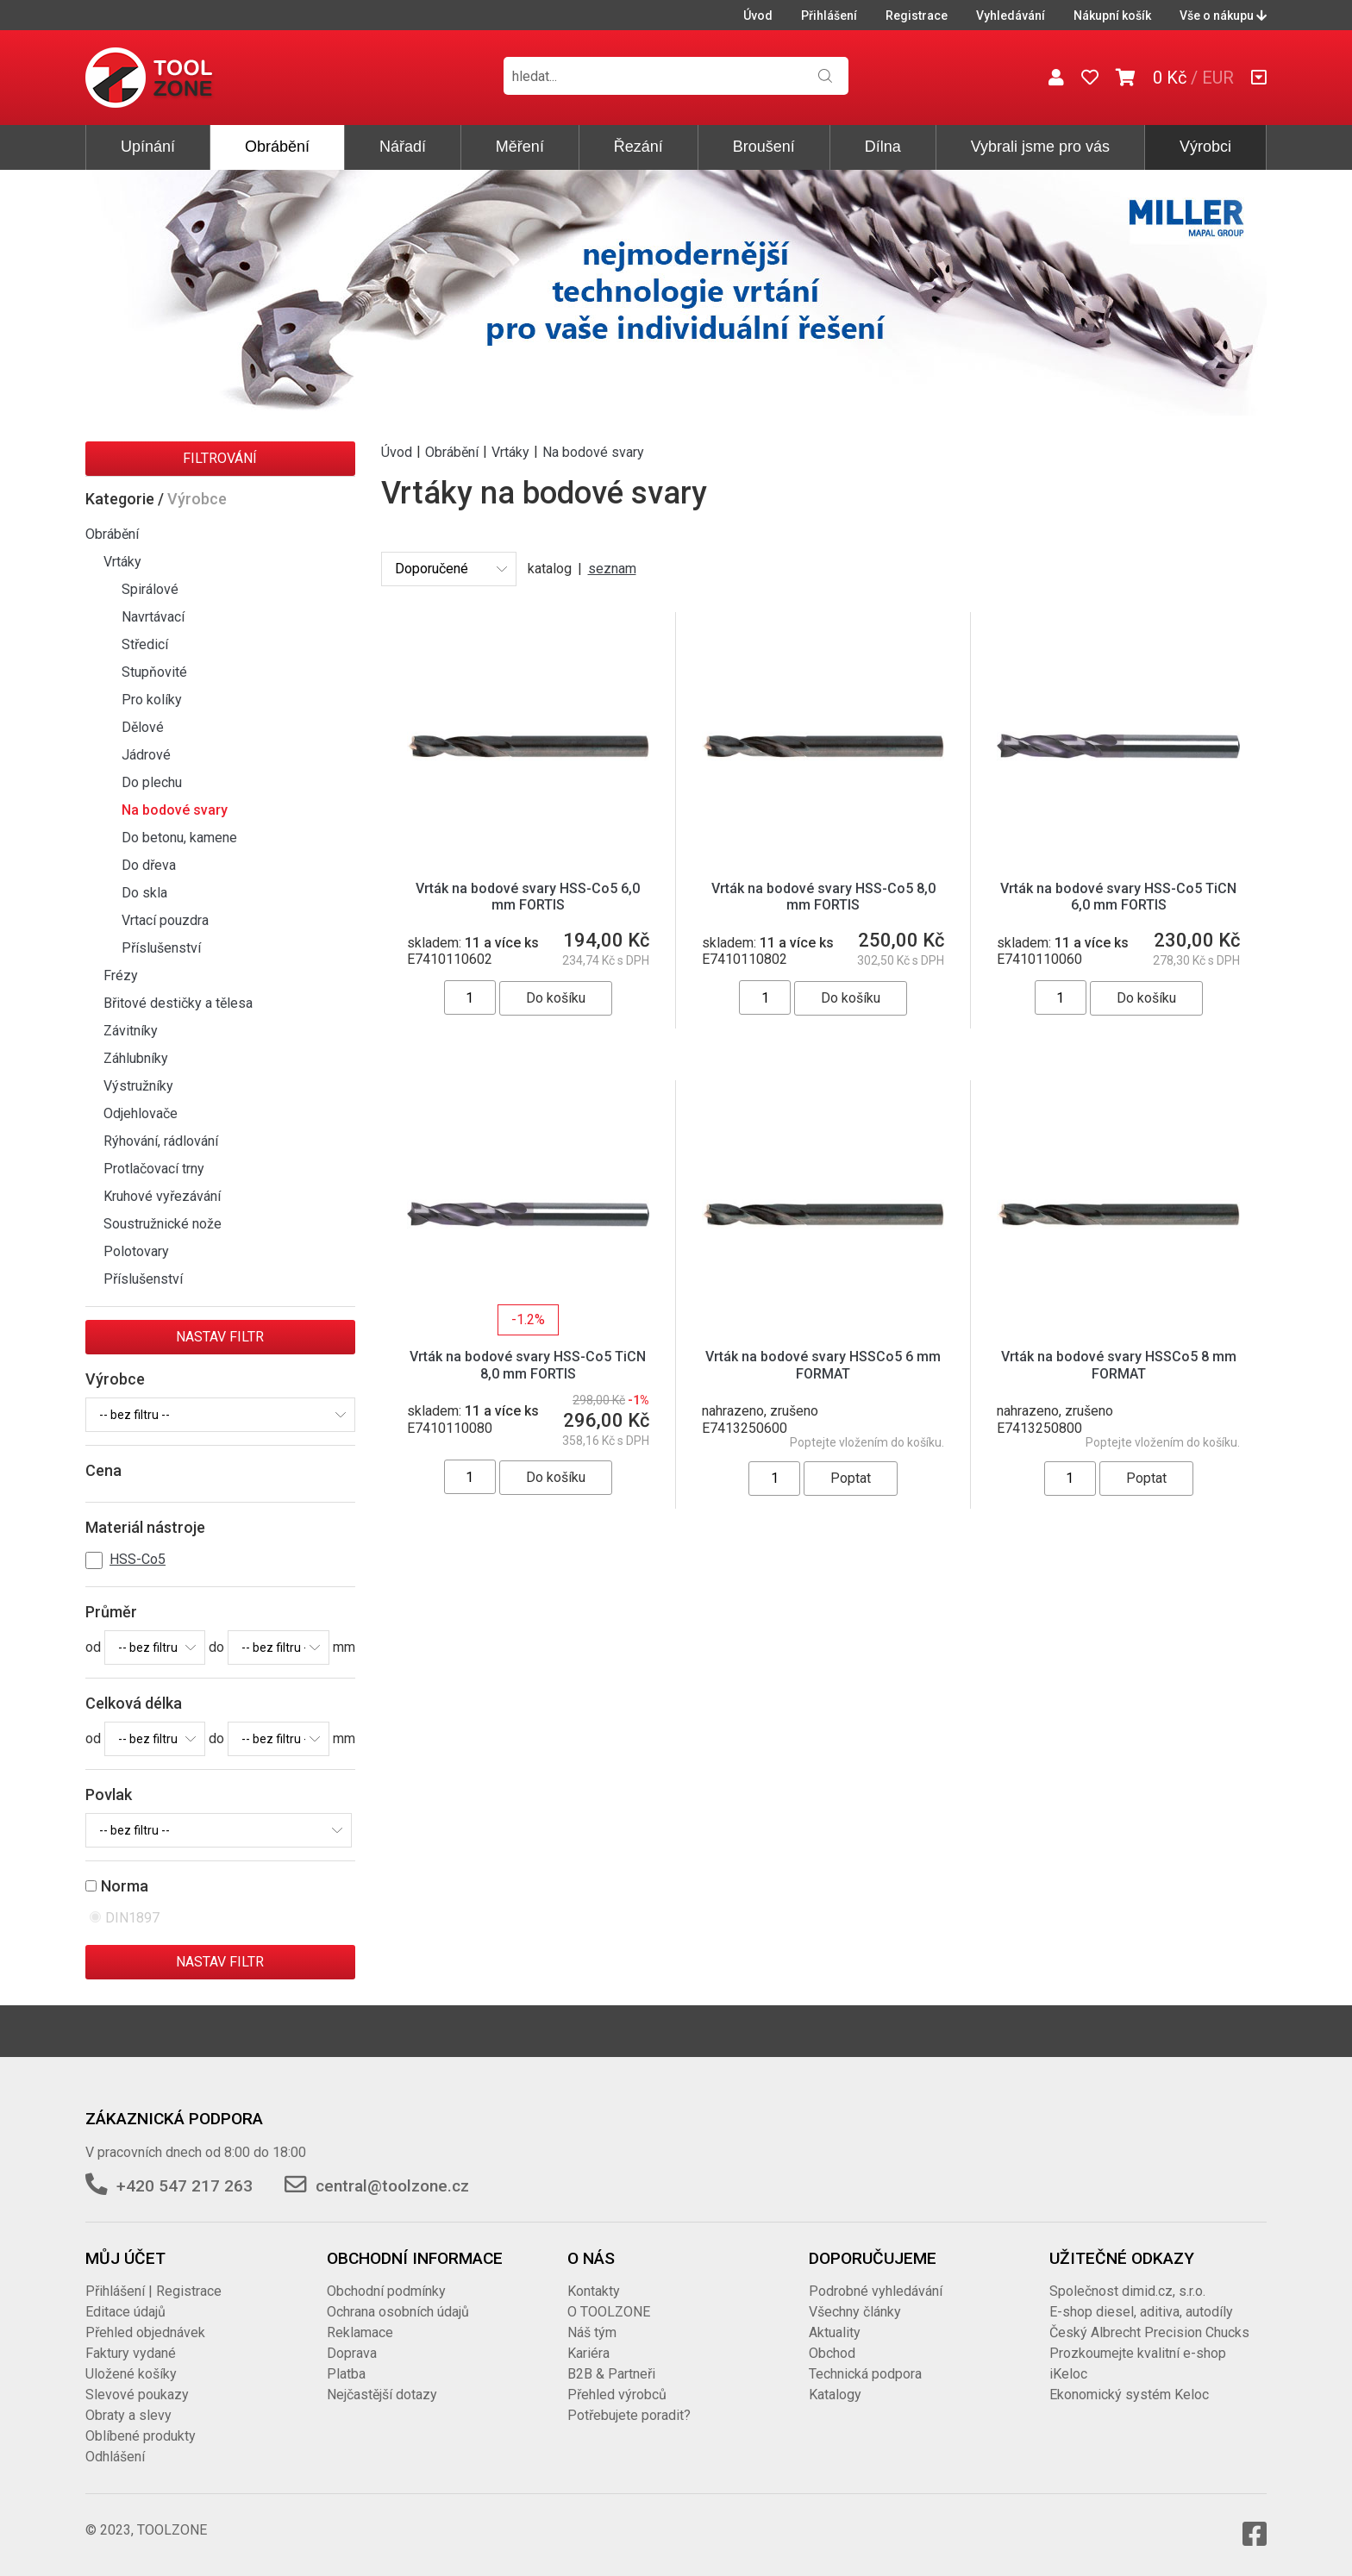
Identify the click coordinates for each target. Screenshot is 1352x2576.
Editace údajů (125, 2312)
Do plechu (152, 782)
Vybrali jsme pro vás (1040, 146)
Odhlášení (115, 2456)
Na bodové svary (175, 810)
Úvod (758, 15)
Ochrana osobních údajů (398, 2312)
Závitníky (130, 1030)
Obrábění (277, 146)
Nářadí (402, 146)
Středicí (145, 644)
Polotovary (136, 1251)
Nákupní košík (1112, 15)
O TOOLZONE (608, 2312)
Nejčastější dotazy (382, 2394)
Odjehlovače (140, 1113)
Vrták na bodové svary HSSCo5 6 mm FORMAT (823, 1364)
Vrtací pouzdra (165, 920)
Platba (346, 2374)
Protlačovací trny (153, 1168)
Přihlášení (829, 15)
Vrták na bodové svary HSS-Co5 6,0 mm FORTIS (528, 896)
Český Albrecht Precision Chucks (1149, 2332)
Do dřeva (149, 865)
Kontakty (593, 2291)
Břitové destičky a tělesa (178, 1003)
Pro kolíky (152, 699)
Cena (103, 1470)
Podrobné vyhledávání (875, 2291)
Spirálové (150, 589)
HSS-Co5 (138, 1559)
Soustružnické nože (162, 1224)
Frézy (120, 975)
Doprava (352, 2353)
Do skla (144, 893)
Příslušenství (161, 948)
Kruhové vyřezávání (162, 1196)
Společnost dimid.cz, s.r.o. (1127, 2291)
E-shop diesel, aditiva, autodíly (1141, 2312)
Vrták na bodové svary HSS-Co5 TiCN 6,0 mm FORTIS (1118, 896)
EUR (1218, 77)
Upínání (148, 146)
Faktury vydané (130, 2353)
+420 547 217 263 (184, 2186)
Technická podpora (865, 2374)
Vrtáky (122, 561)
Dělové (143, 727)
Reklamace (360, 2332)
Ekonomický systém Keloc (1129, 2394)
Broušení (764, 146)
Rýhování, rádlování (160, 1141)
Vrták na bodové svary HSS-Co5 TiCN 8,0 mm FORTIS (528, 1364)
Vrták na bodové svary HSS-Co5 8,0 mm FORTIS (823, 896)
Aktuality (835, 2332)
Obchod (832, 2353)
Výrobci (1205, 146)
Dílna (883, 146)
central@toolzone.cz (392, 2186)
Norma (124, 1886)
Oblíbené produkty (140, 2436)
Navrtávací (153, 617)
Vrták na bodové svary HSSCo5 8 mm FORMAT (1118, 1364)
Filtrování (220, 458)
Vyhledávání (1010, 15)
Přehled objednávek (145, 2332)
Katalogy (835, 2394)
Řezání (638, 146)
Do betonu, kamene (179, 837)
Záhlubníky (135, 1058)
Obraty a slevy (128, 2415)
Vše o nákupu (1223, 15)
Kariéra (588, 2353)
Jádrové (146, 755)
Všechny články (855, 2312)
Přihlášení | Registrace (153, 2291)
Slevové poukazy (137, 2394)
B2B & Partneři (611, 2374)
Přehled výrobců (617, 2394)
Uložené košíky (131, 2374)
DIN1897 (134, 1918)
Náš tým (592, 2332)
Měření (520, 146)
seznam (612, 568)
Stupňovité (154, 672)
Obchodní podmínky (386, 2291)
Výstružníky (138, 1086)
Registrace (917, 15)
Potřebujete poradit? (629, 2415)
